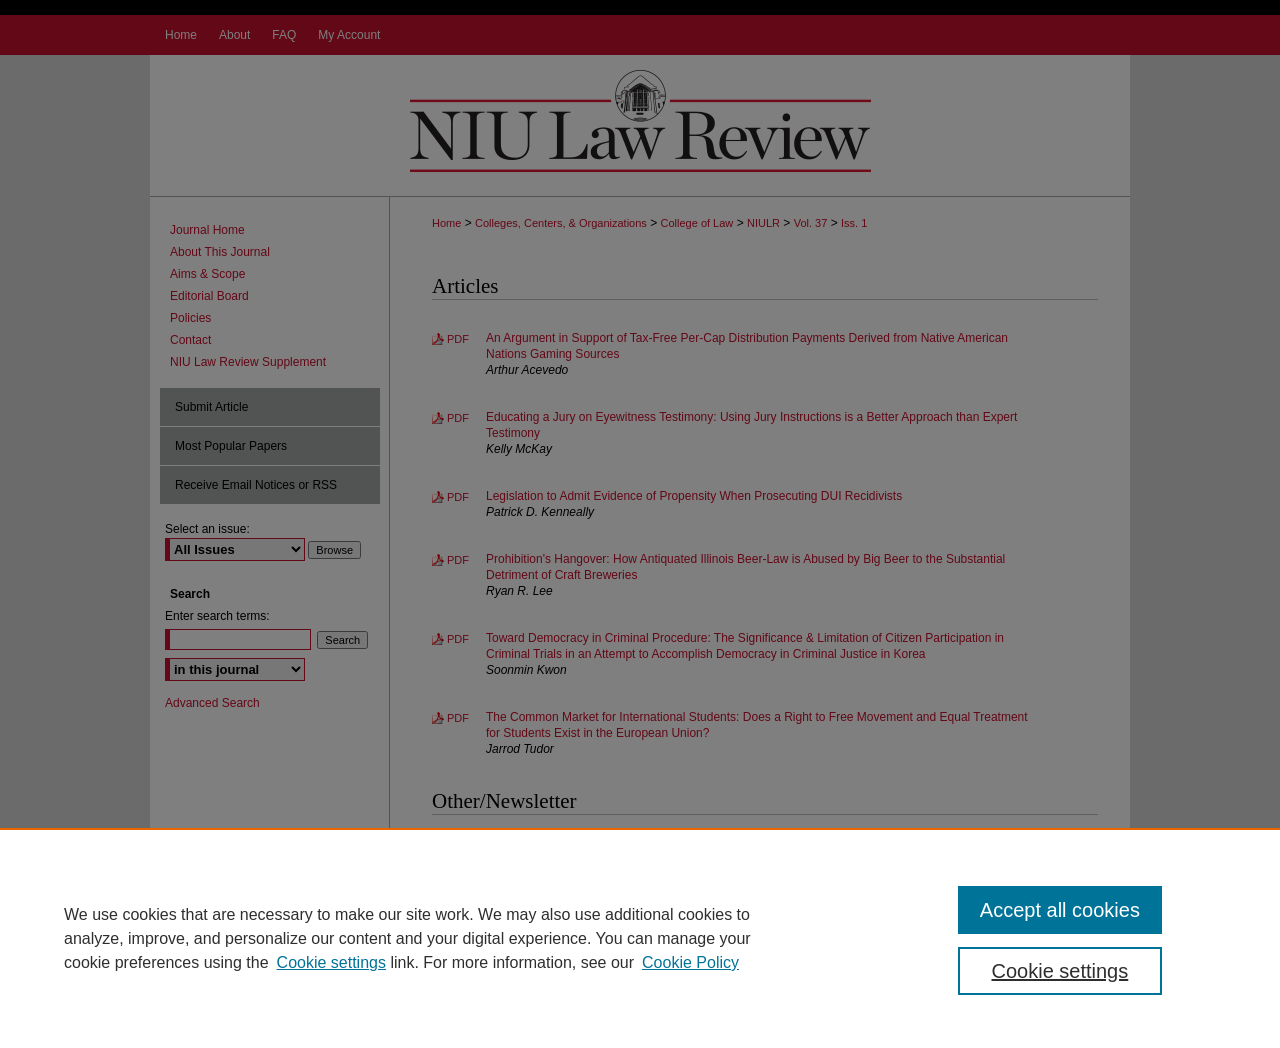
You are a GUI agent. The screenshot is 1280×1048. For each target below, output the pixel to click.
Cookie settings (331, 962)
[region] (640, 938)
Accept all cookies (1060, 910)
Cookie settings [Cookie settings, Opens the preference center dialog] (1060, 971)
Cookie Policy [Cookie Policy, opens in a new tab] (690, 962)
